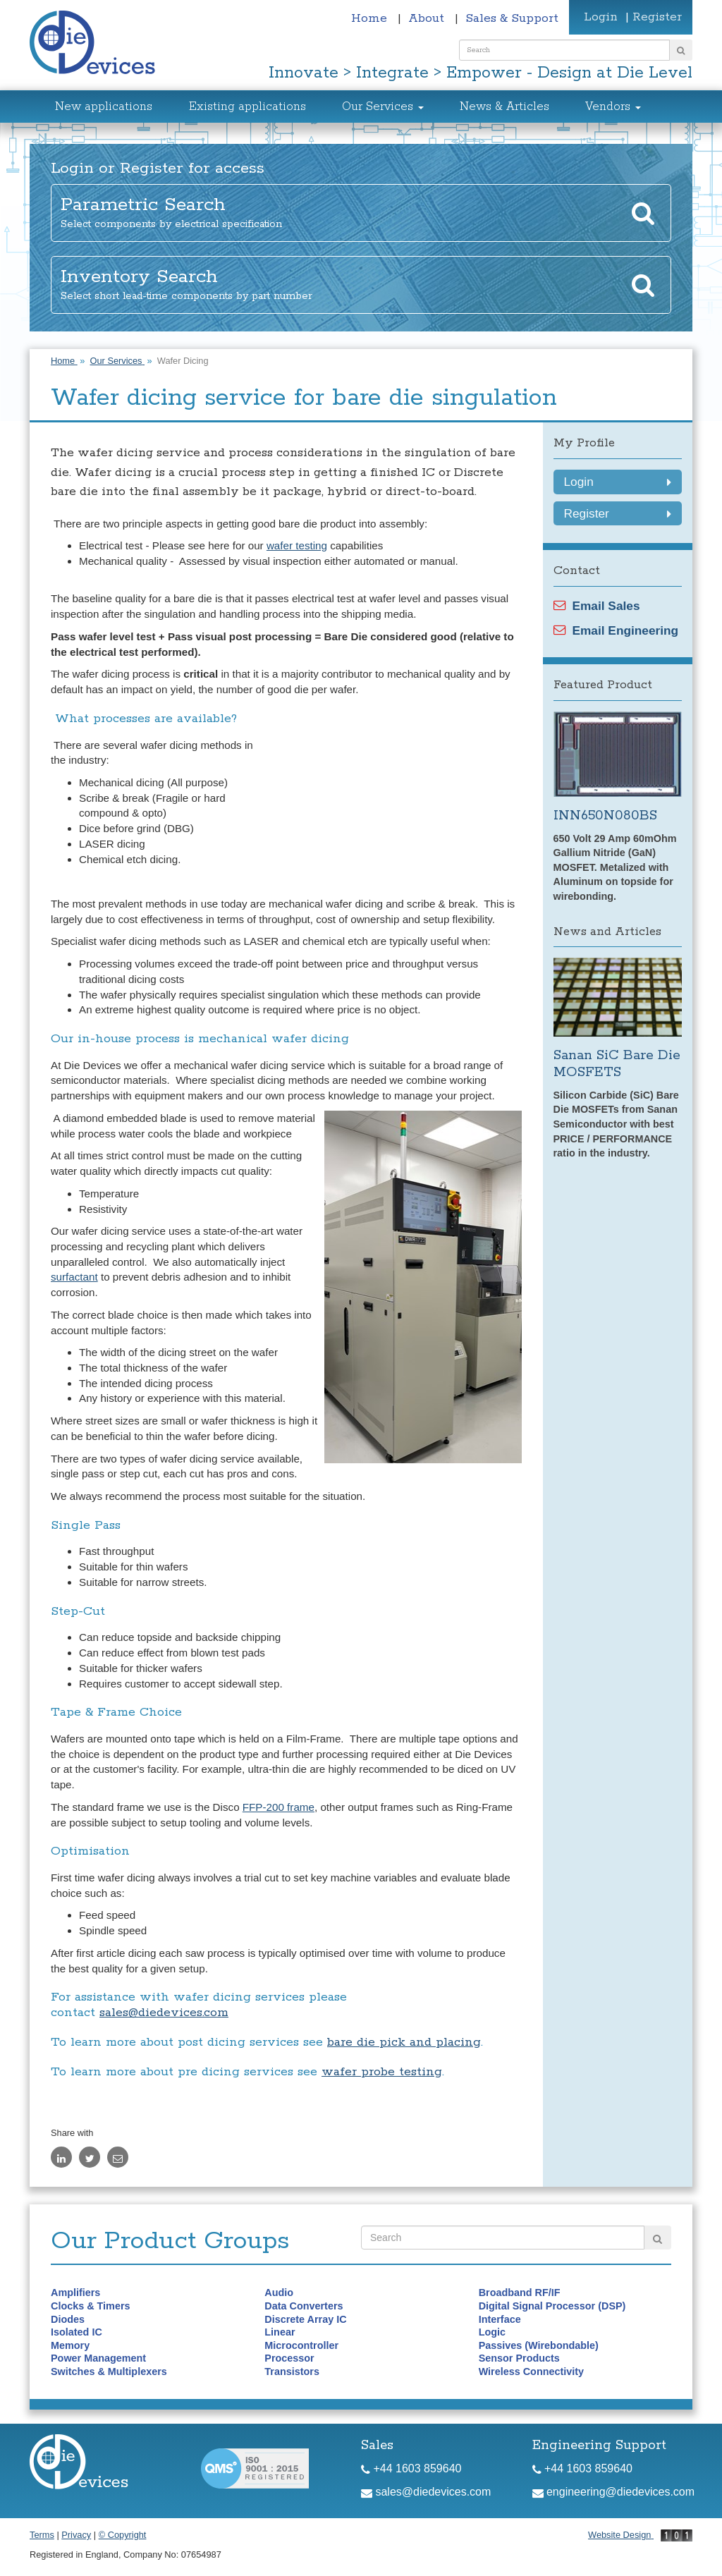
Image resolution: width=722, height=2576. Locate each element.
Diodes (68, 2319)
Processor (289, 2358)
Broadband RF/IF (520, 2292)
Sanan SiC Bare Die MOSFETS (616, 1063)
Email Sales (596, 606)
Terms (42, 2534)
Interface (500, 2319)
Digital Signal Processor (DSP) (552, 2306)
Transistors (291, 2371)
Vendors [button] (613, 106)
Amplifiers (75, 2292)
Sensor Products (519, 2358)
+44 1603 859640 (411, 2468)
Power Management (98, 2358)
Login (601, 17)
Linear (279, 2332)
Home (371, 18)
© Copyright (123, 2534)
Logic (492, 2332)
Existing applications (247, 106)
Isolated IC (76, 2332)
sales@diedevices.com (163, 2012)
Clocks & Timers (90, 2306)
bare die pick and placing (404, 2042)
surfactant (74, 1277)
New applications (103, 106)
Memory (70, 2345)
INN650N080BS (605, 815)
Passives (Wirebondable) (539, 2345)
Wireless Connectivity (531, 2371)
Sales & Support (511, 18)
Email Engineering (616, 630)
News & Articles (504, 106)
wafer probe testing (382, 2072)
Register (657, 17)
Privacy (76, 2534)
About (428, 18)
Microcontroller (301, 2345)
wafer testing (297, 545)
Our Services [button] (383, 106)
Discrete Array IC (305, 2319)
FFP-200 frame (278, 1807)
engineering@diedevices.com (613, 2492)
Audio (278, 2292)
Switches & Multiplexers (109, 2371)
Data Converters (303, 2306)
